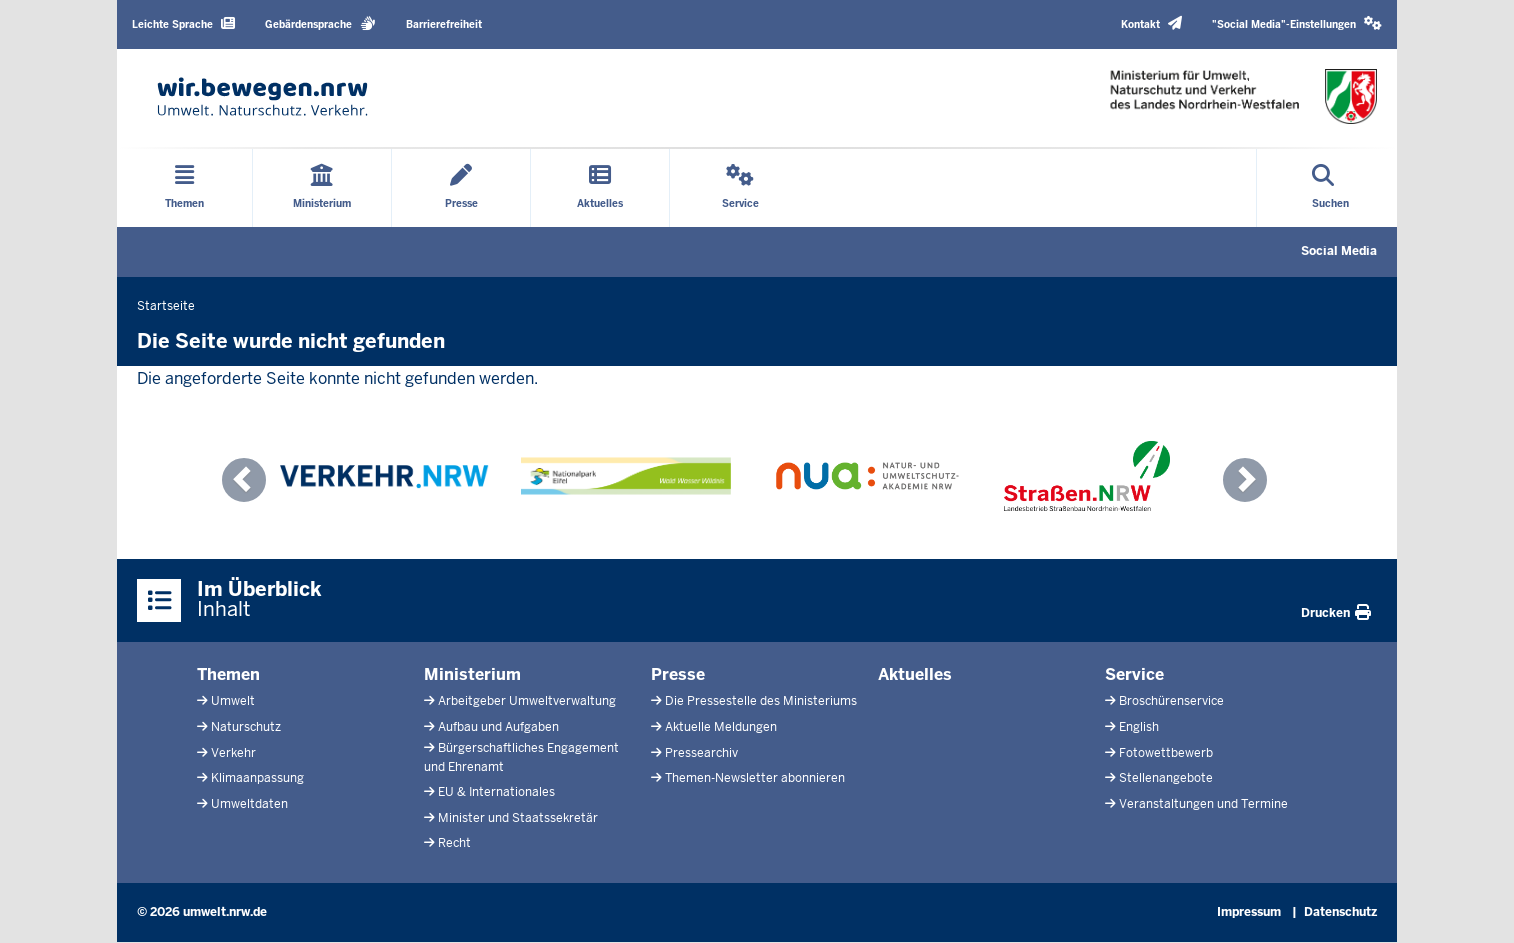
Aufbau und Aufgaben (498, 727)
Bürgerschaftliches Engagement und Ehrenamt (521, 757)
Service (1134, 674)
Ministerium (472, 674)
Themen (228, 674)
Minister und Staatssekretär (518, 818)
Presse (678, 674)
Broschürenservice (1171, 701)
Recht (454, 843)
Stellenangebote (1166, 778)
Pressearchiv (701, 753)
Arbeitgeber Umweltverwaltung (527, 701)
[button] (1297, 24)
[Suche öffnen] (1330, 188)
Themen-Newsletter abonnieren (755, 778)
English (1139, 727)
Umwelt (233, 701)
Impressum (1249, 912)
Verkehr (233, 753)
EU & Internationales (496, 792)
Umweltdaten (249, 804)
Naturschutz (246, 727)
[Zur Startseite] (262, 96)
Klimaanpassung (257, 778)
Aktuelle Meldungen (721, 727)
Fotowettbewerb (1166, 753)
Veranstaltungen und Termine (1203, 804)
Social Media (1339, 251)
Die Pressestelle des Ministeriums (761, 701)
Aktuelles (915, 674)
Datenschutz (1340, 912)
